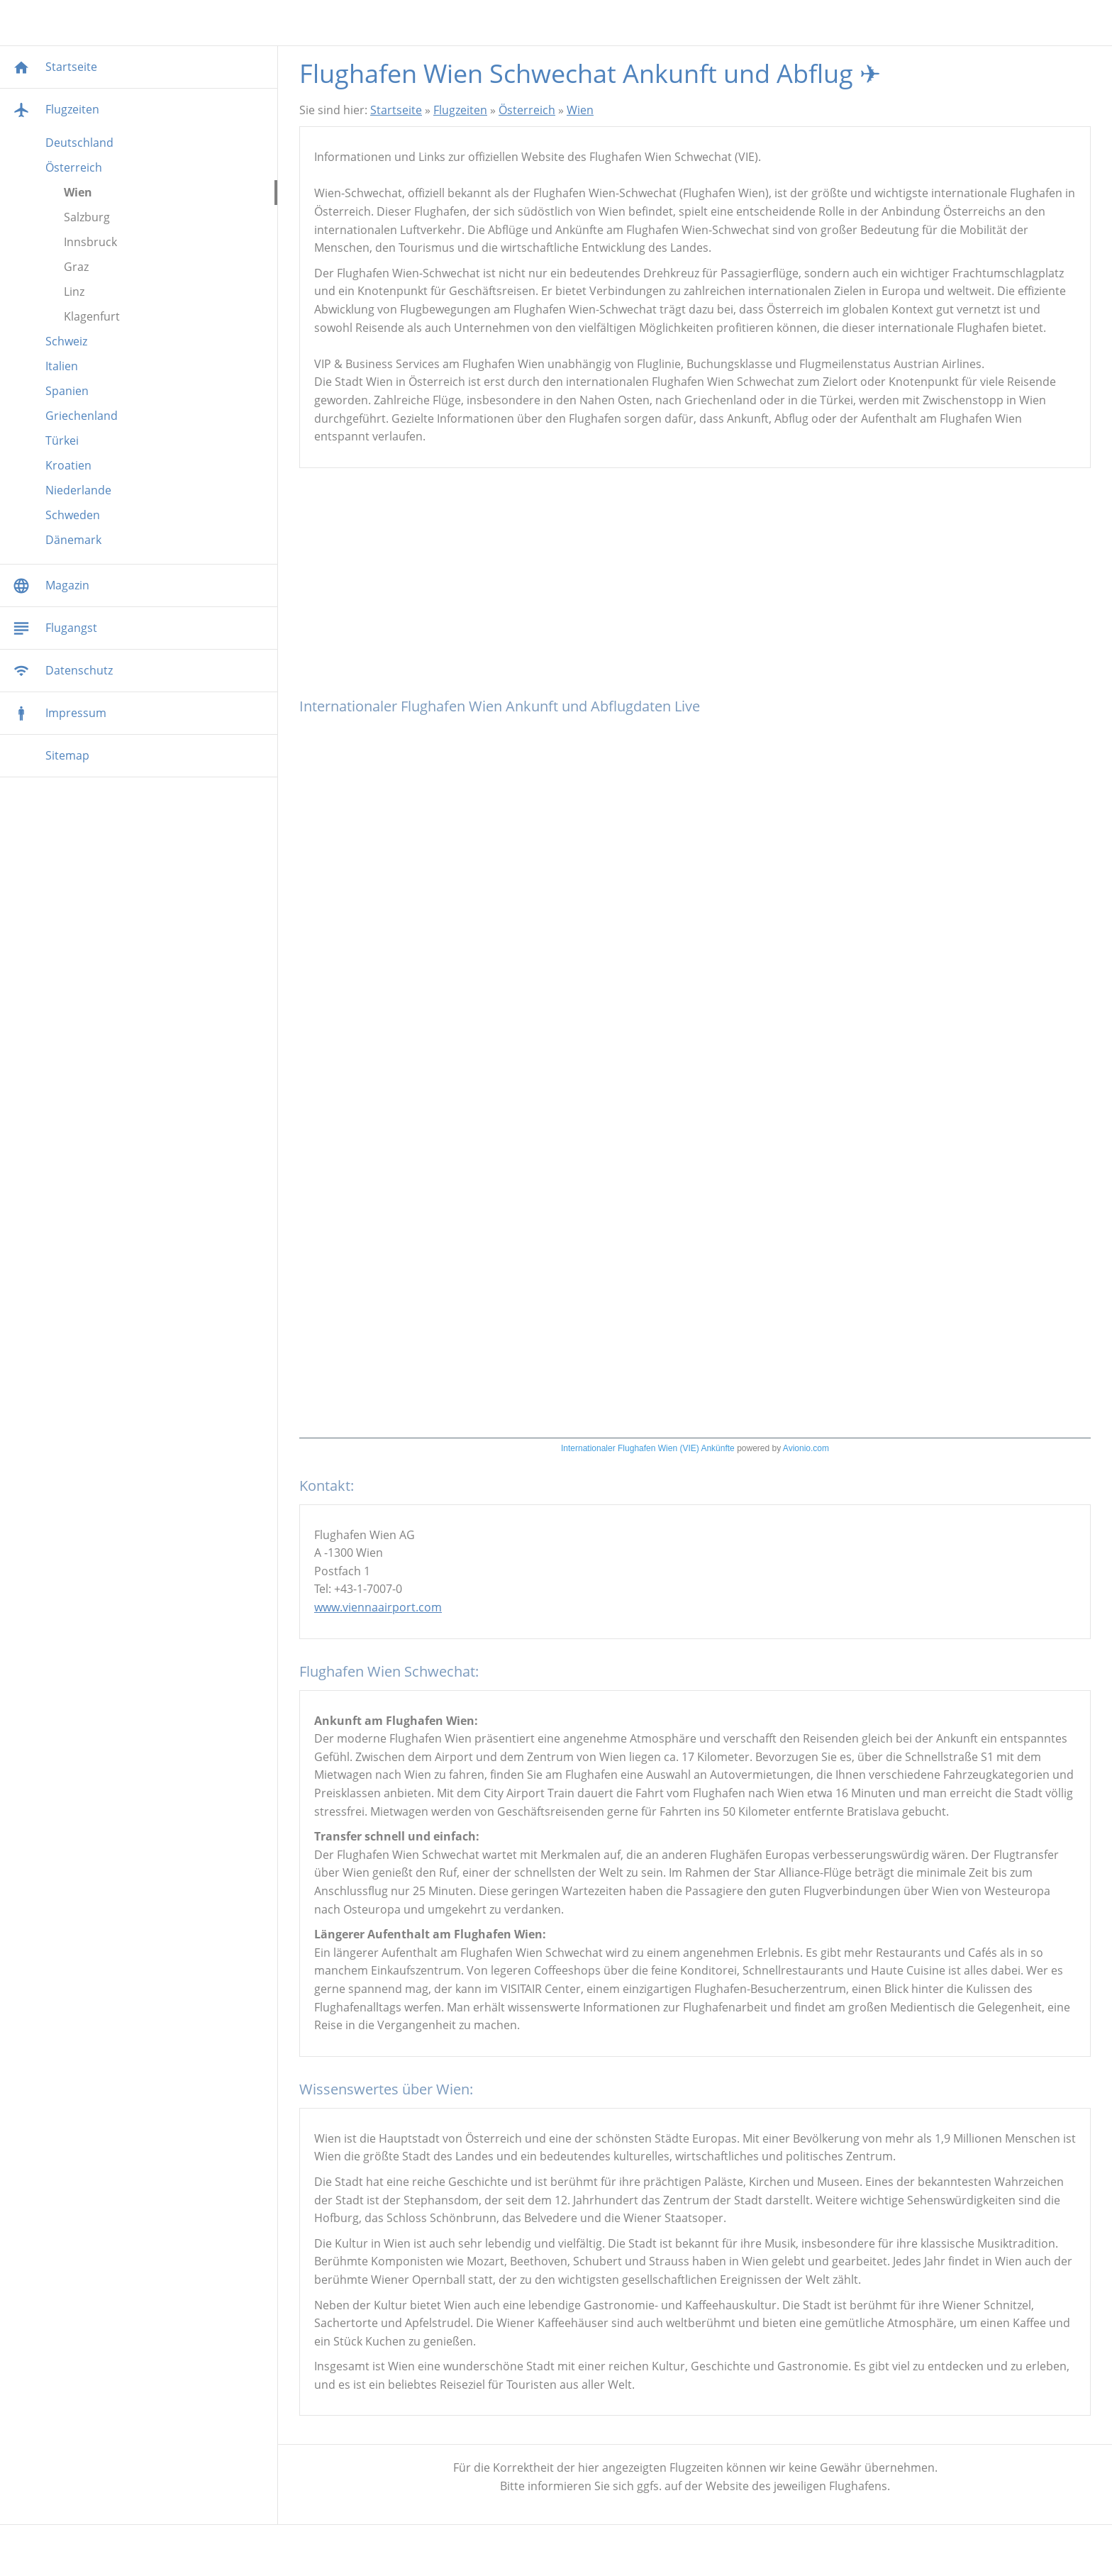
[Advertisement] (695, 588)
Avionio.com (806, 1448)
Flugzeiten (460, 110)
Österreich (527, 110)
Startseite (396, 110)
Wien (580, 110)
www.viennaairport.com (378, 1607)
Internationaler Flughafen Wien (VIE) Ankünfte (648, 1448)
